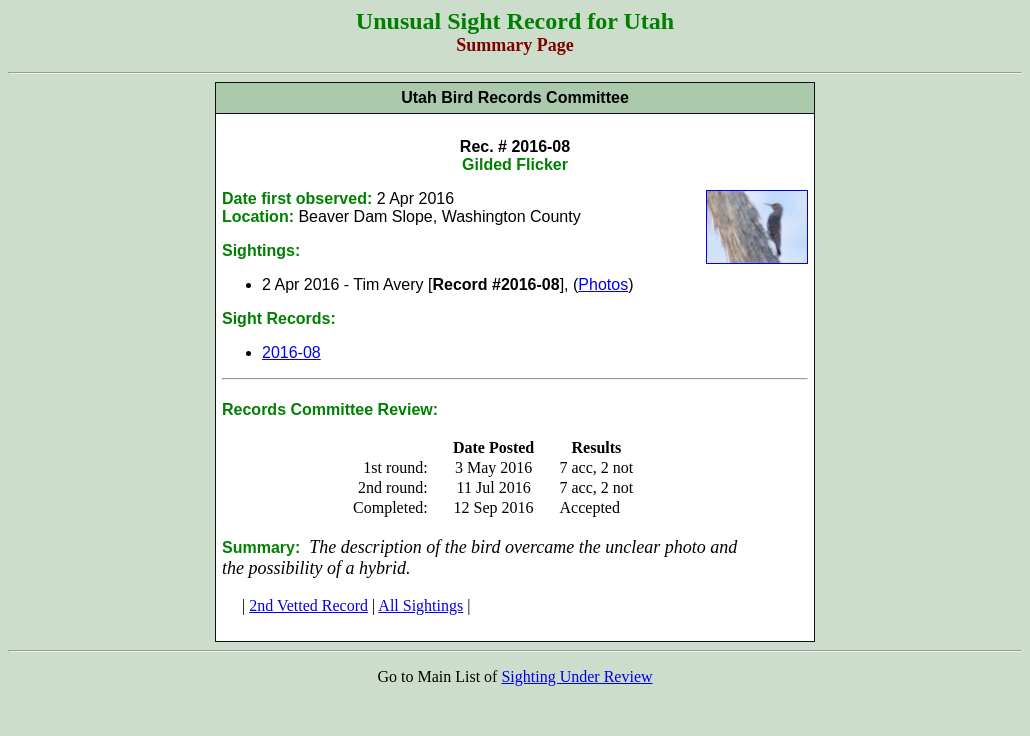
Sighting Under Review (576, 676)
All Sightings (420, 605)
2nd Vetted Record (308, 605)
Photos (603, 284)
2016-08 (291, 352)
